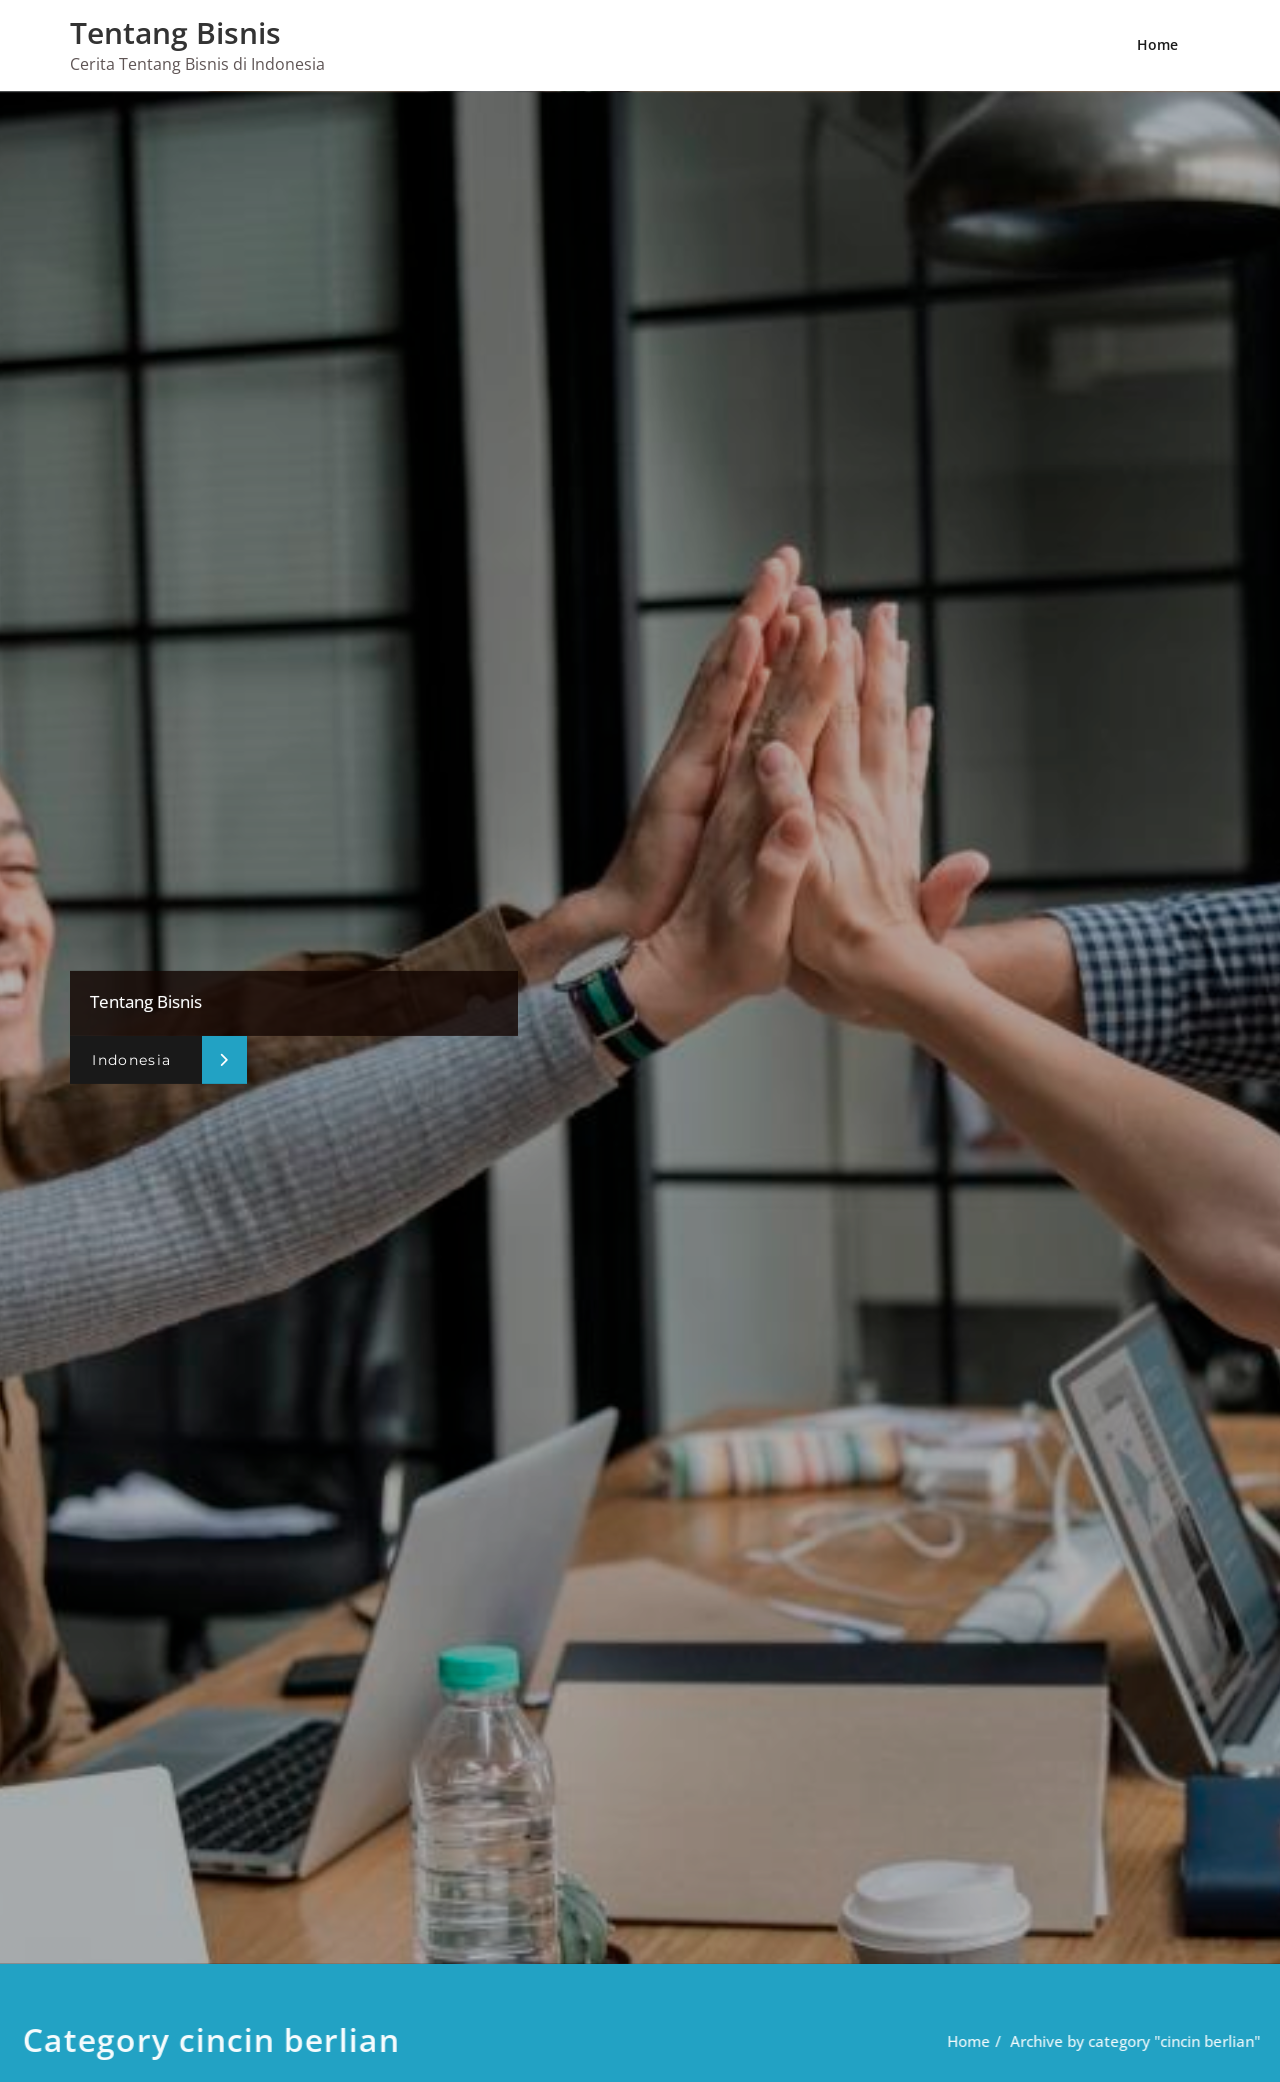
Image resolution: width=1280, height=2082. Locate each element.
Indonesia (131, 1059)
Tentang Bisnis (175, 32)
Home (1157, 44)
